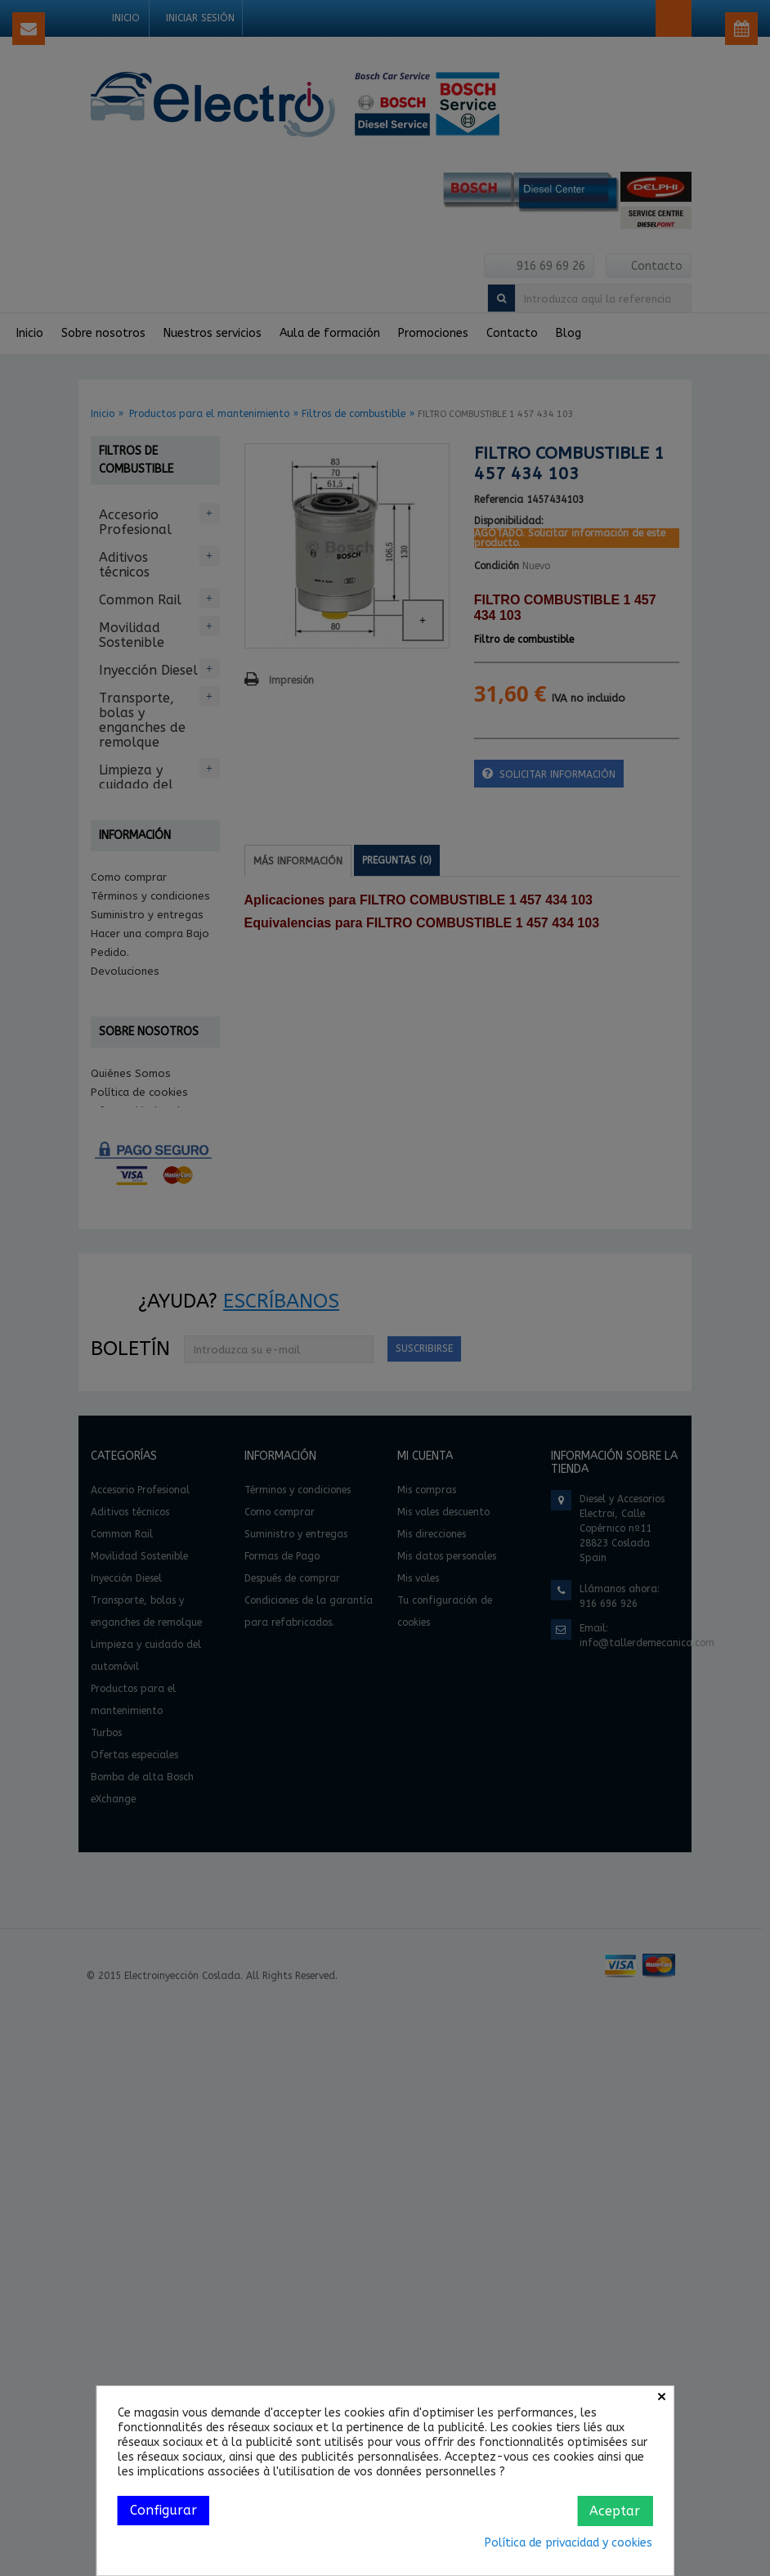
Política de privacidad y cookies (568, 2543)
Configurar (163, 2510)
